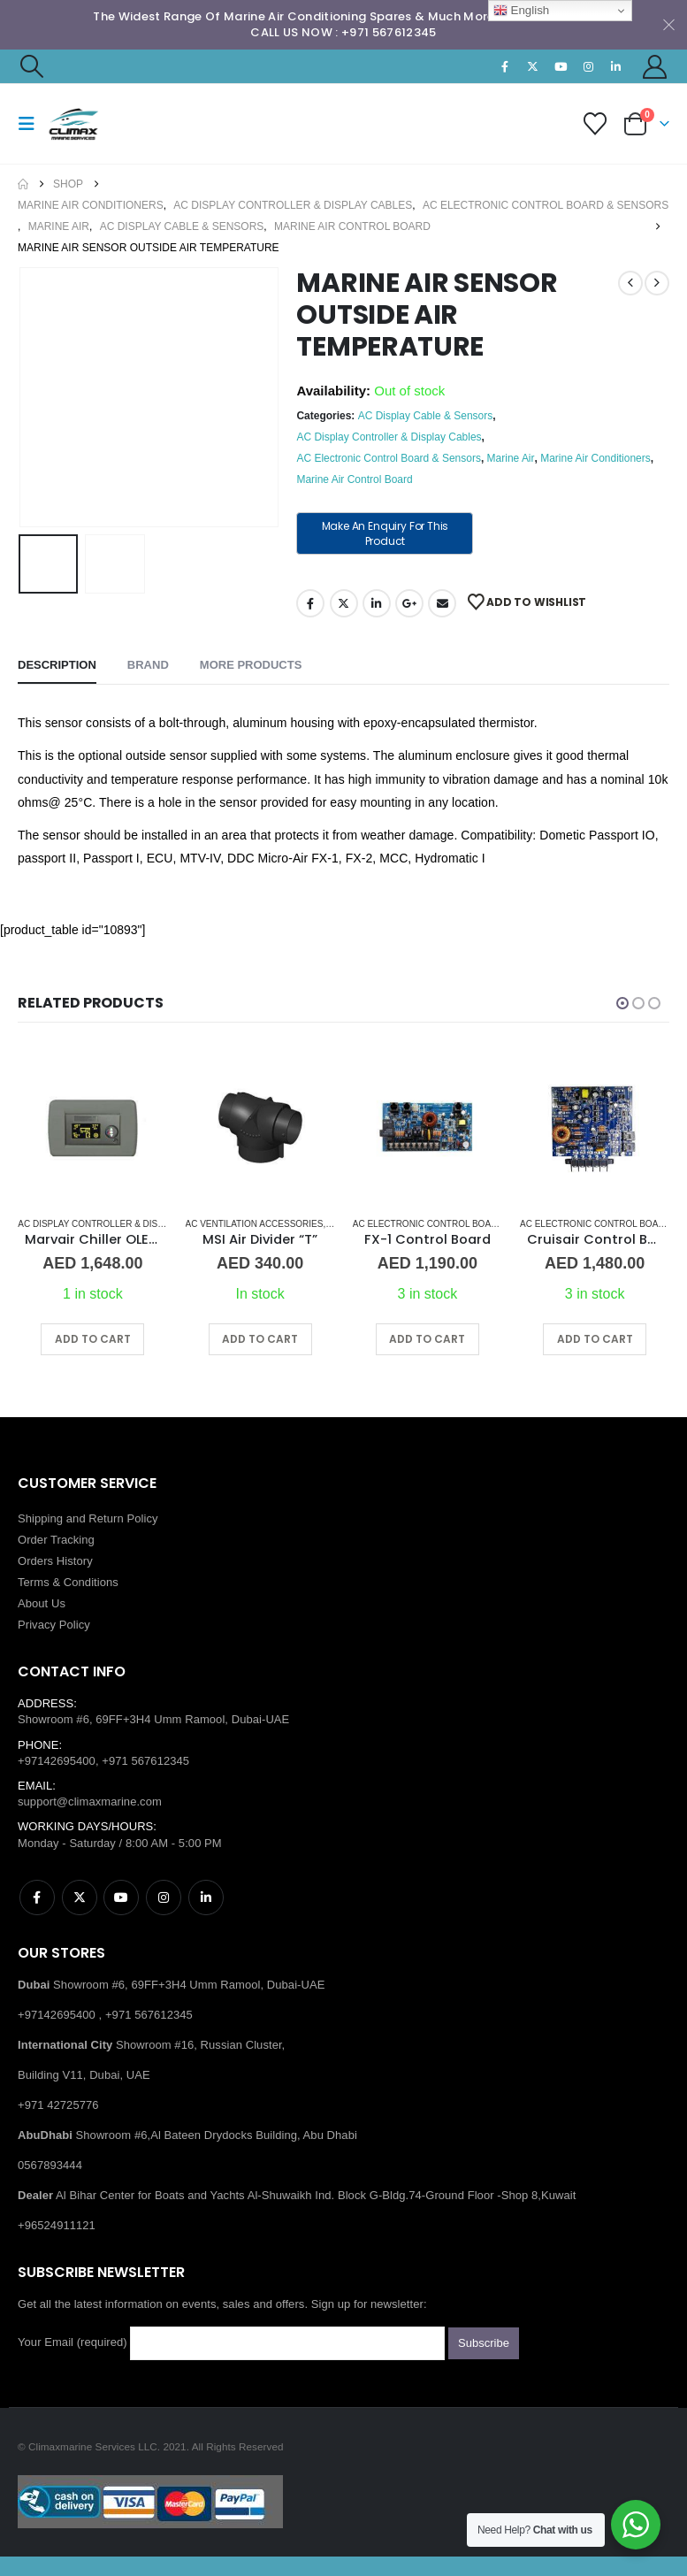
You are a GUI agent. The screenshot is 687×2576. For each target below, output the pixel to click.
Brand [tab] (148, 664)
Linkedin (206, 1897)
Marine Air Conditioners (595, 458)
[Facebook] (504, 66)
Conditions (91, 1582)
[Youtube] (560, 66)
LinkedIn (377, 603)
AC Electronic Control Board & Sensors (388, 458)
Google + (409, 603)
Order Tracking (56, 1539)
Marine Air (511, 458)
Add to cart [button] (93, 1338)
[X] (533, 66)
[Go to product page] (92, 1127)
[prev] (630, 283)
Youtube (121, 1897)
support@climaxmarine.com (90, 1801)
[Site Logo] (94, 124)
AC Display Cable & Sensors (425, 416)
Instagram (163, 1897)
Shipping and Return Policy (88, 1518)
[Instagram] (587, 66)
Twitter (344, 603)
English (521, 11)
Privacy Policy (54, 1624)
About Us (41, 1603)
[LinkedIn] (616, 66)
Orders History (55, 1561)
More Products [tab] (251, 664)
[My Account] (655, 67)
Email (442, 603)
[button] (31, 66)
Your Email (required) (231, 2343)
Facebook (310, 603)
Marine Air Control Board (354, 479)
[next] (657, 283)
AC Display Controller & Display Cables (388, 437)
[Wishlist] (595, 123)
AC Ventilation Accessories (255, 1224)
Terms (34, 1582)
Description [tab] (57, 664)
